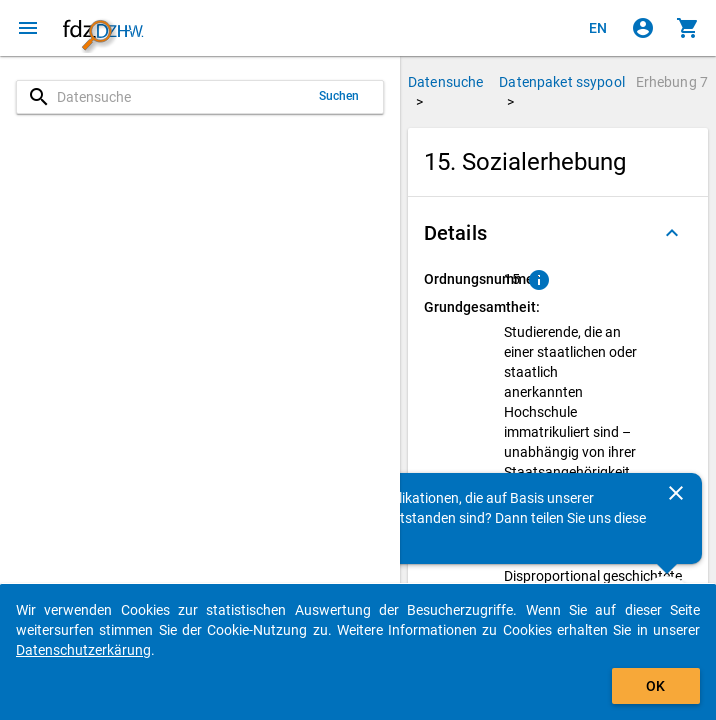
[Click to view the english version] (598, 28)
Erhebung (672, 82)
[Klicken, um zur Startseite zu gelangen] (103, 28)
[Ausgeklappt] (672, 233)
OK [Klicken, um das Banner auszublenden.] (655, 686)
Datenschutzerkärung (83, 650)
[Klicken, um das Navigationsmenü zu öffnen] (28, 28)
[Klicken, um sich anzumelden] (643, 28)
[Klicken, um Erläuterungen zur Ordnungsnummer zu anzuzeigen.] (539, 280)
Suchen (339, 96)
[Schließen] (676, 493)
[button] (558, 233)
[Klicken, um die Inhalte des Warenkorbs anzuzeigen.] (688, 28)
